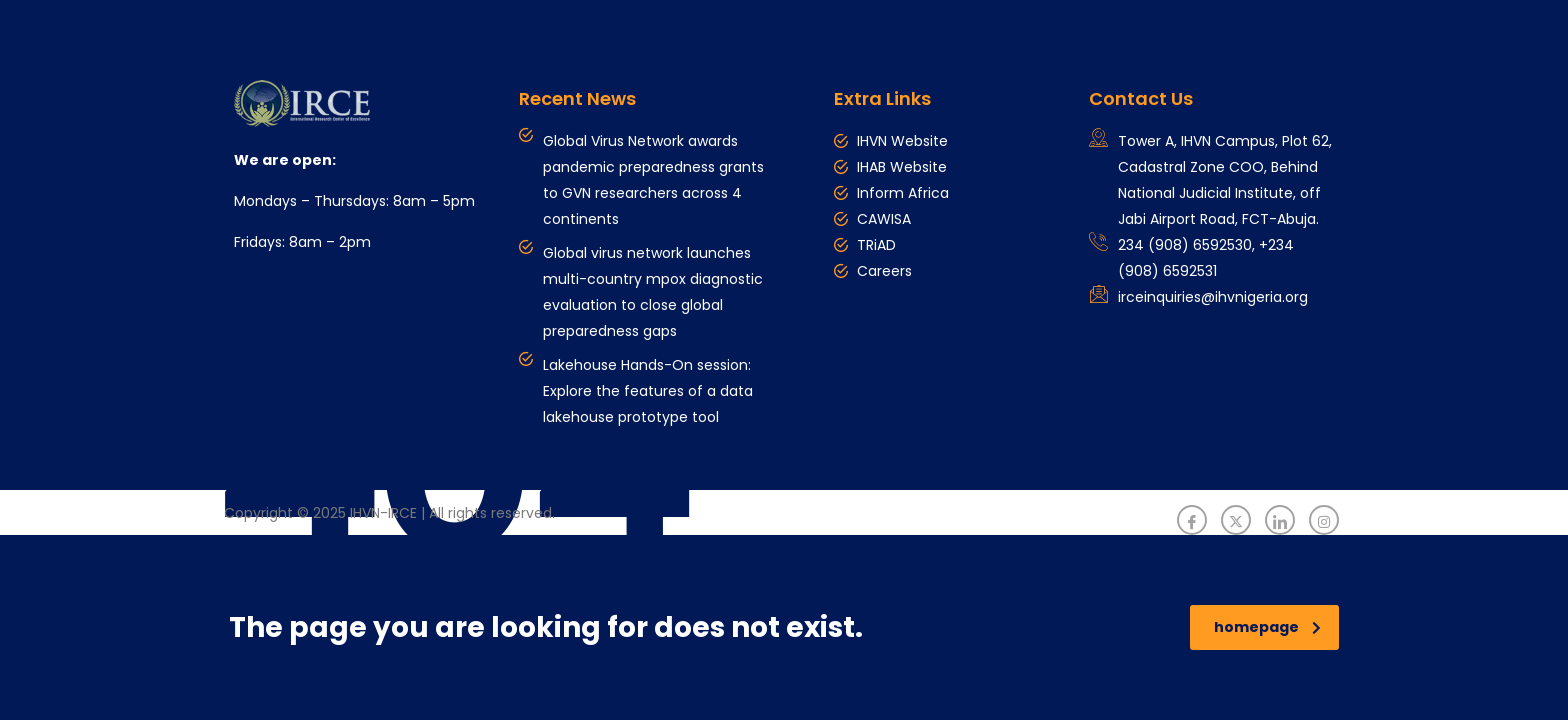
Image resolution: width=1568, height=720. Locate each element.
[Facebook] (1192, 520)
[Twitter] (1236, 520)
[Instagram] (1324, 520)
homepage (1267, 627)
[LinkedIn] (1280, 520)
